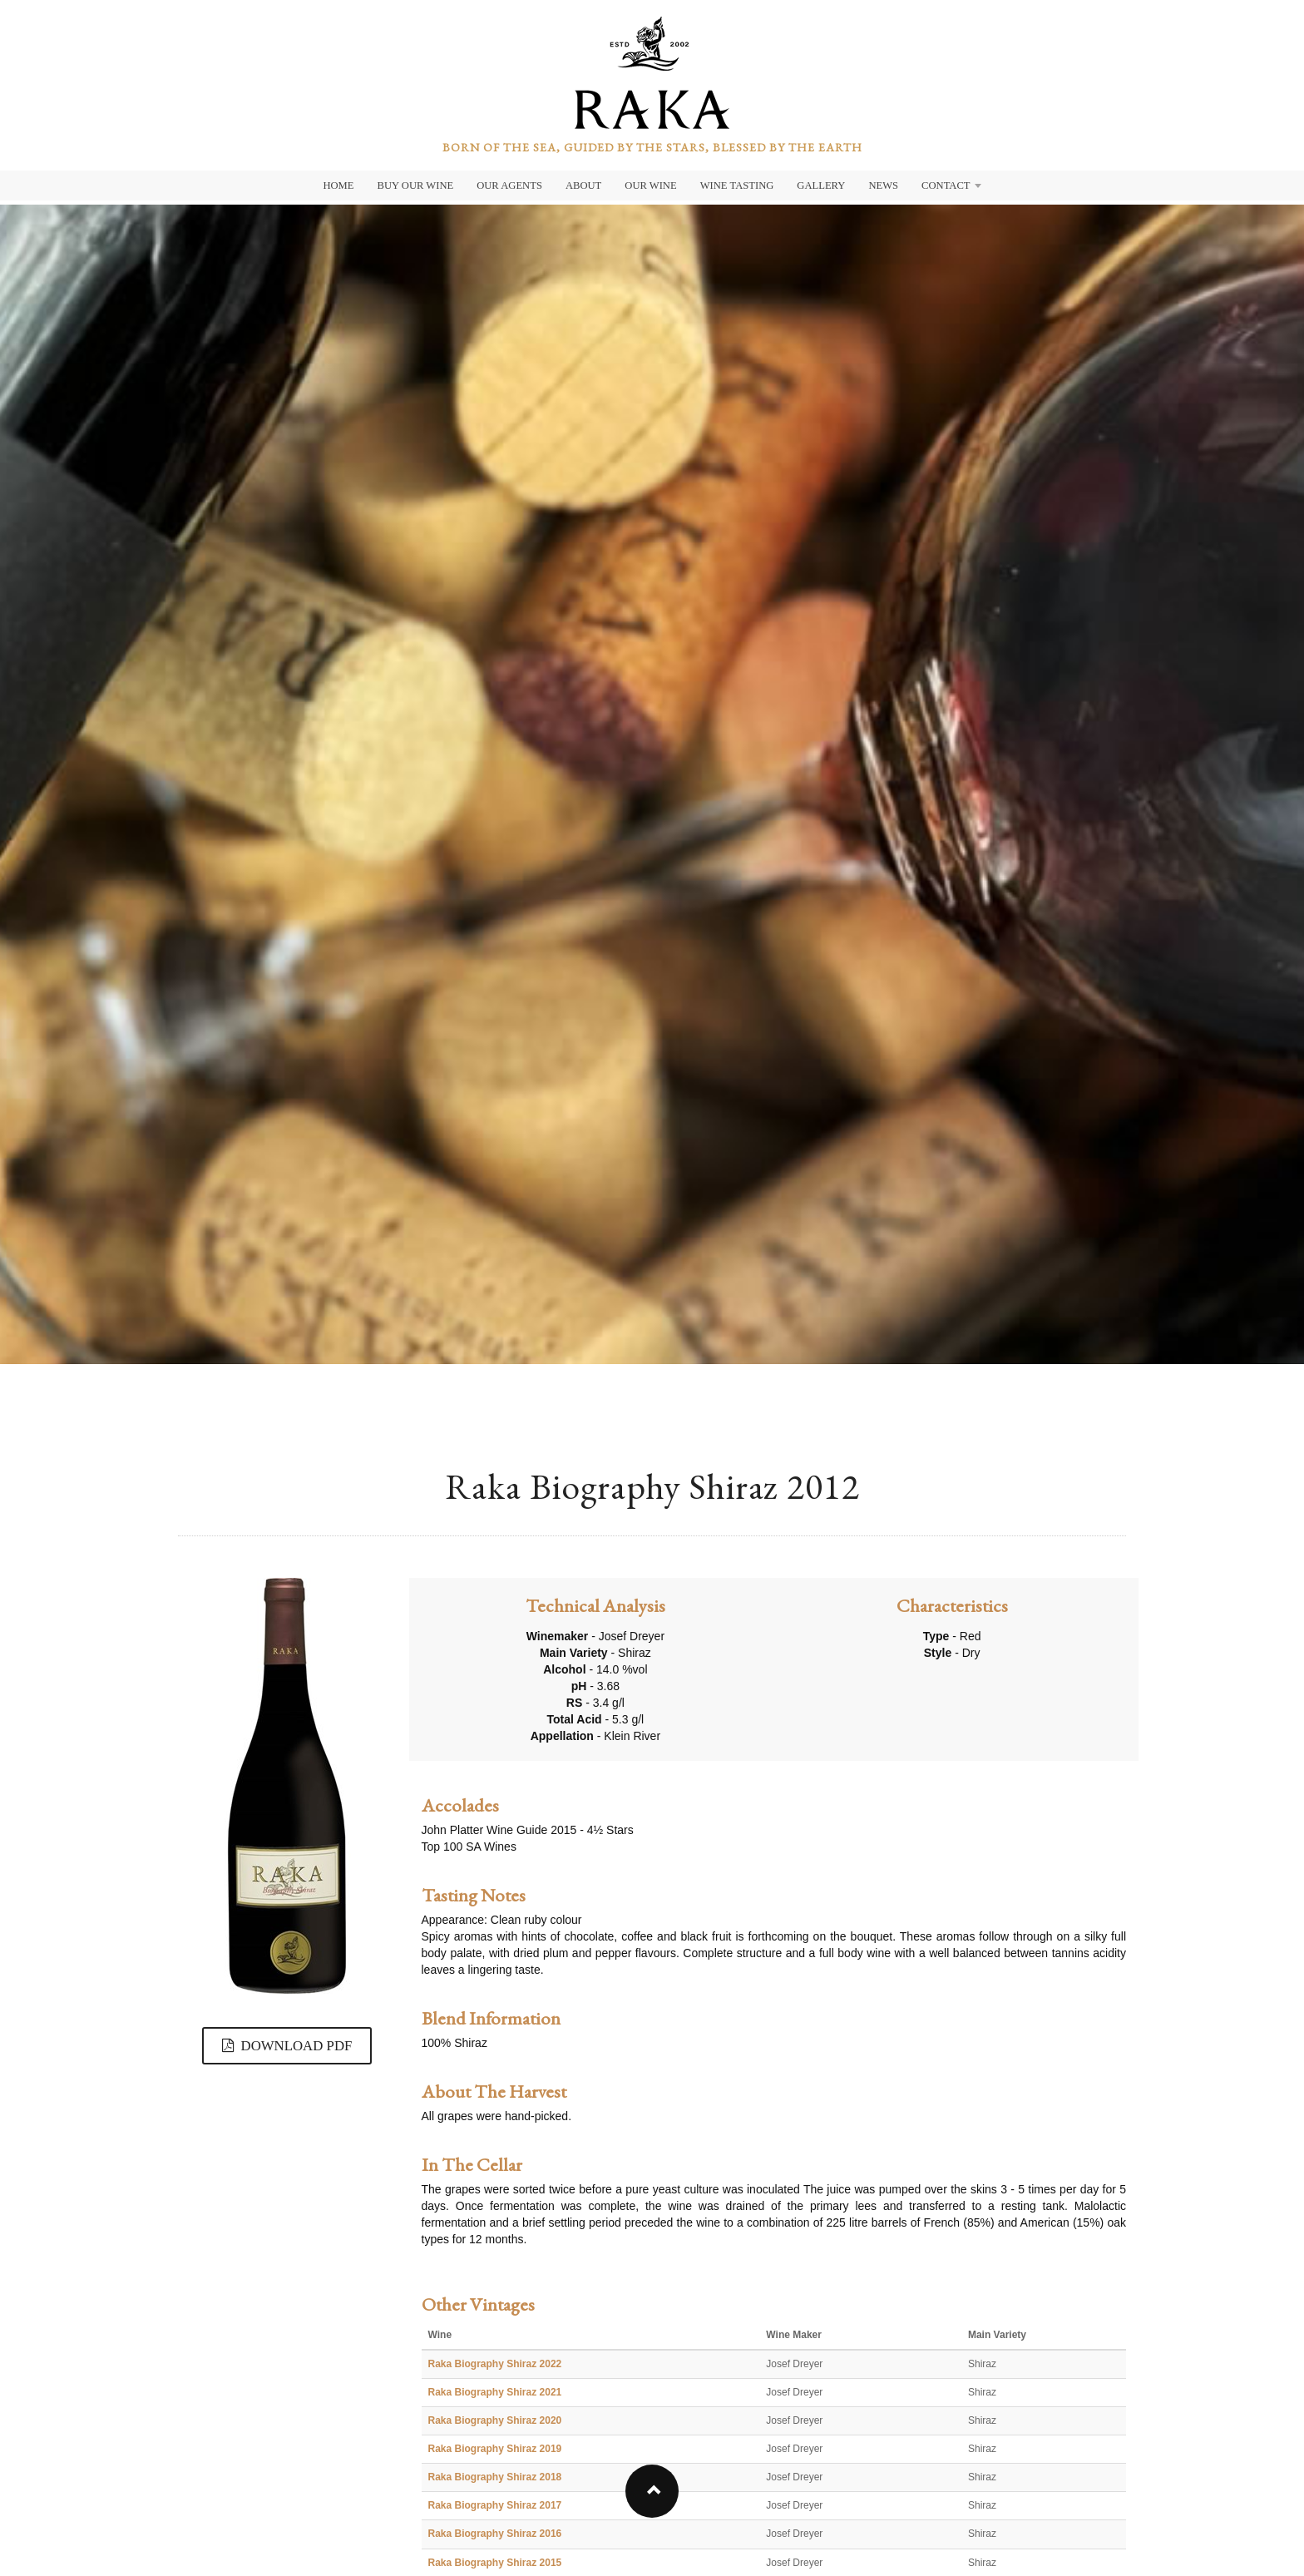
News (883, 185)
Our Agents (509, 185)
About (583, 185)
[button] (652, 2491)
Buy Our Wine (416, 185)
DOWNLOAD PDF (287, 2046)
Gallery (821, 185)
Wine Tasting (737, 185)
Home (338, 185)
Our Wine (650, 185)
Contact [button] (950, 185)
